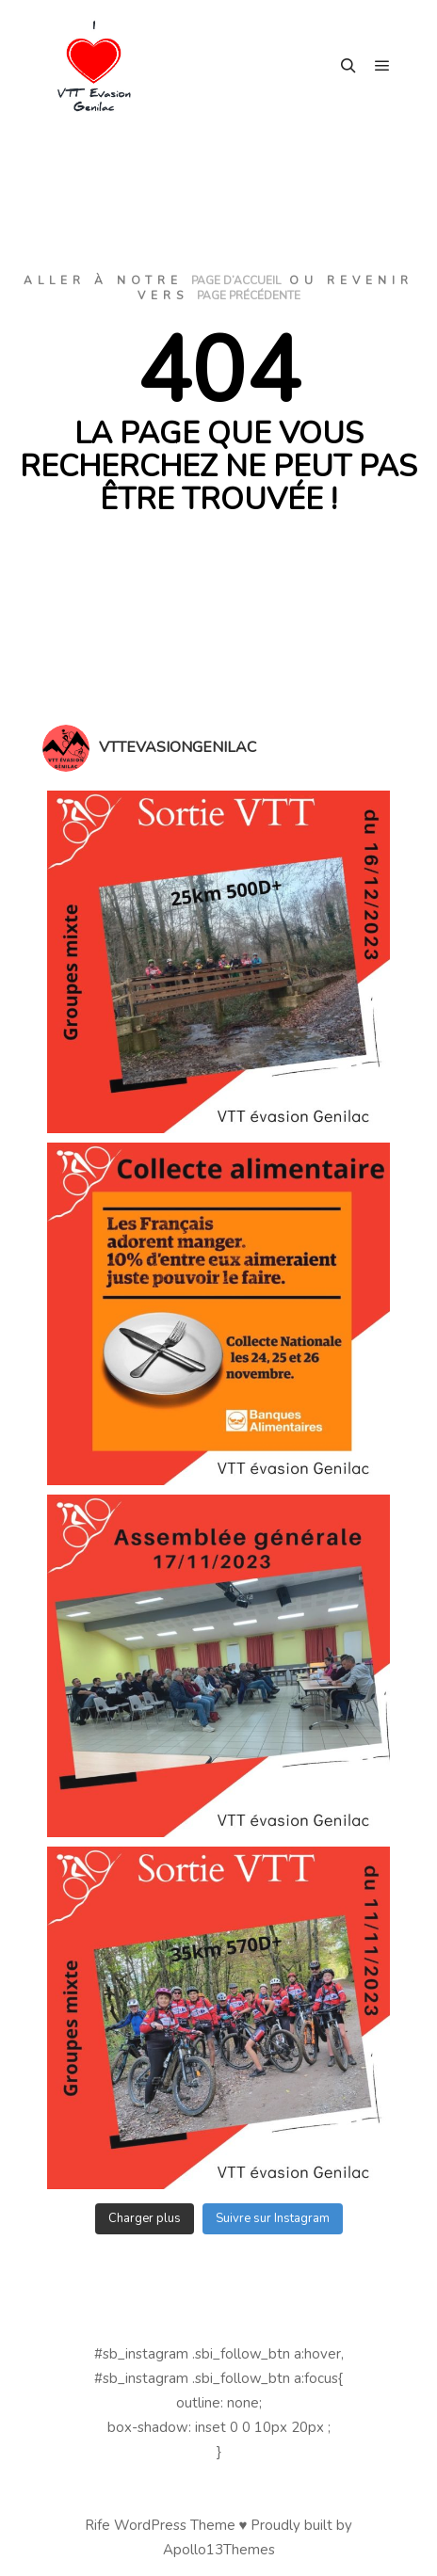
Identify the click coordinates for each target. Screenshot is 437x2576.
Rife (97, 2525)
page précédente (248, 295)
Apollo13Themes (219, 2549)
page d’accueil (236, 280)
